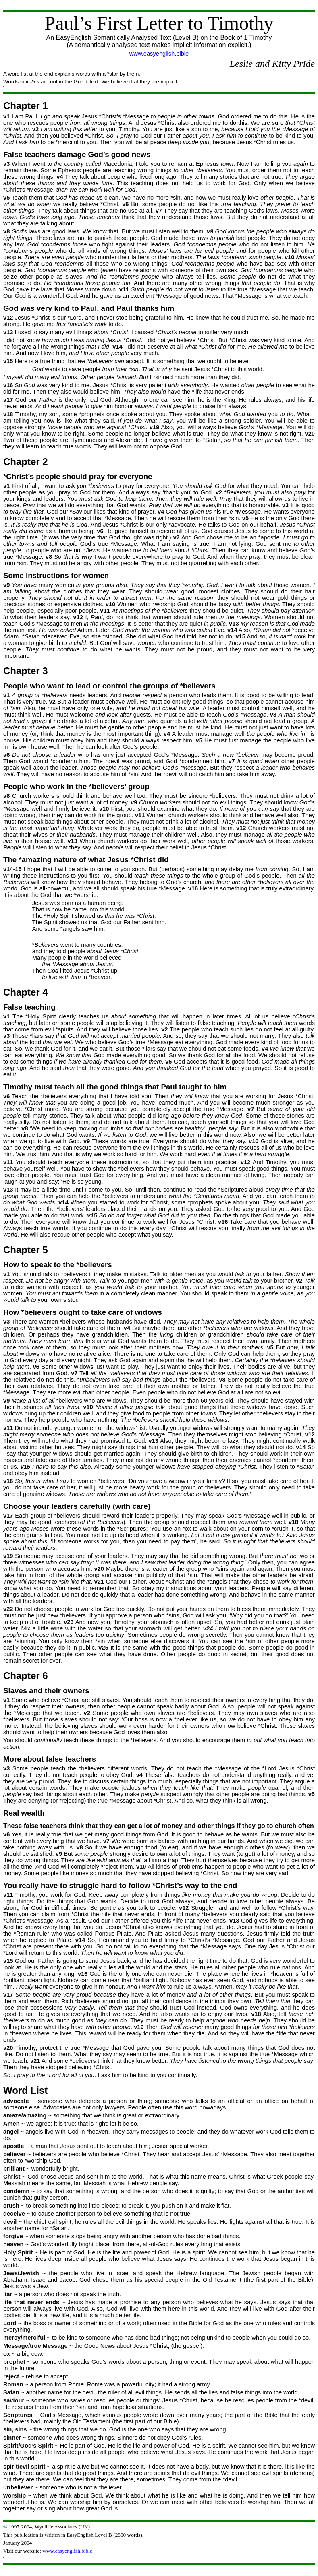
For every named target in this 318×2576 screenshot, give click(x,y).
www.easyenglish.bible (159, 53)
